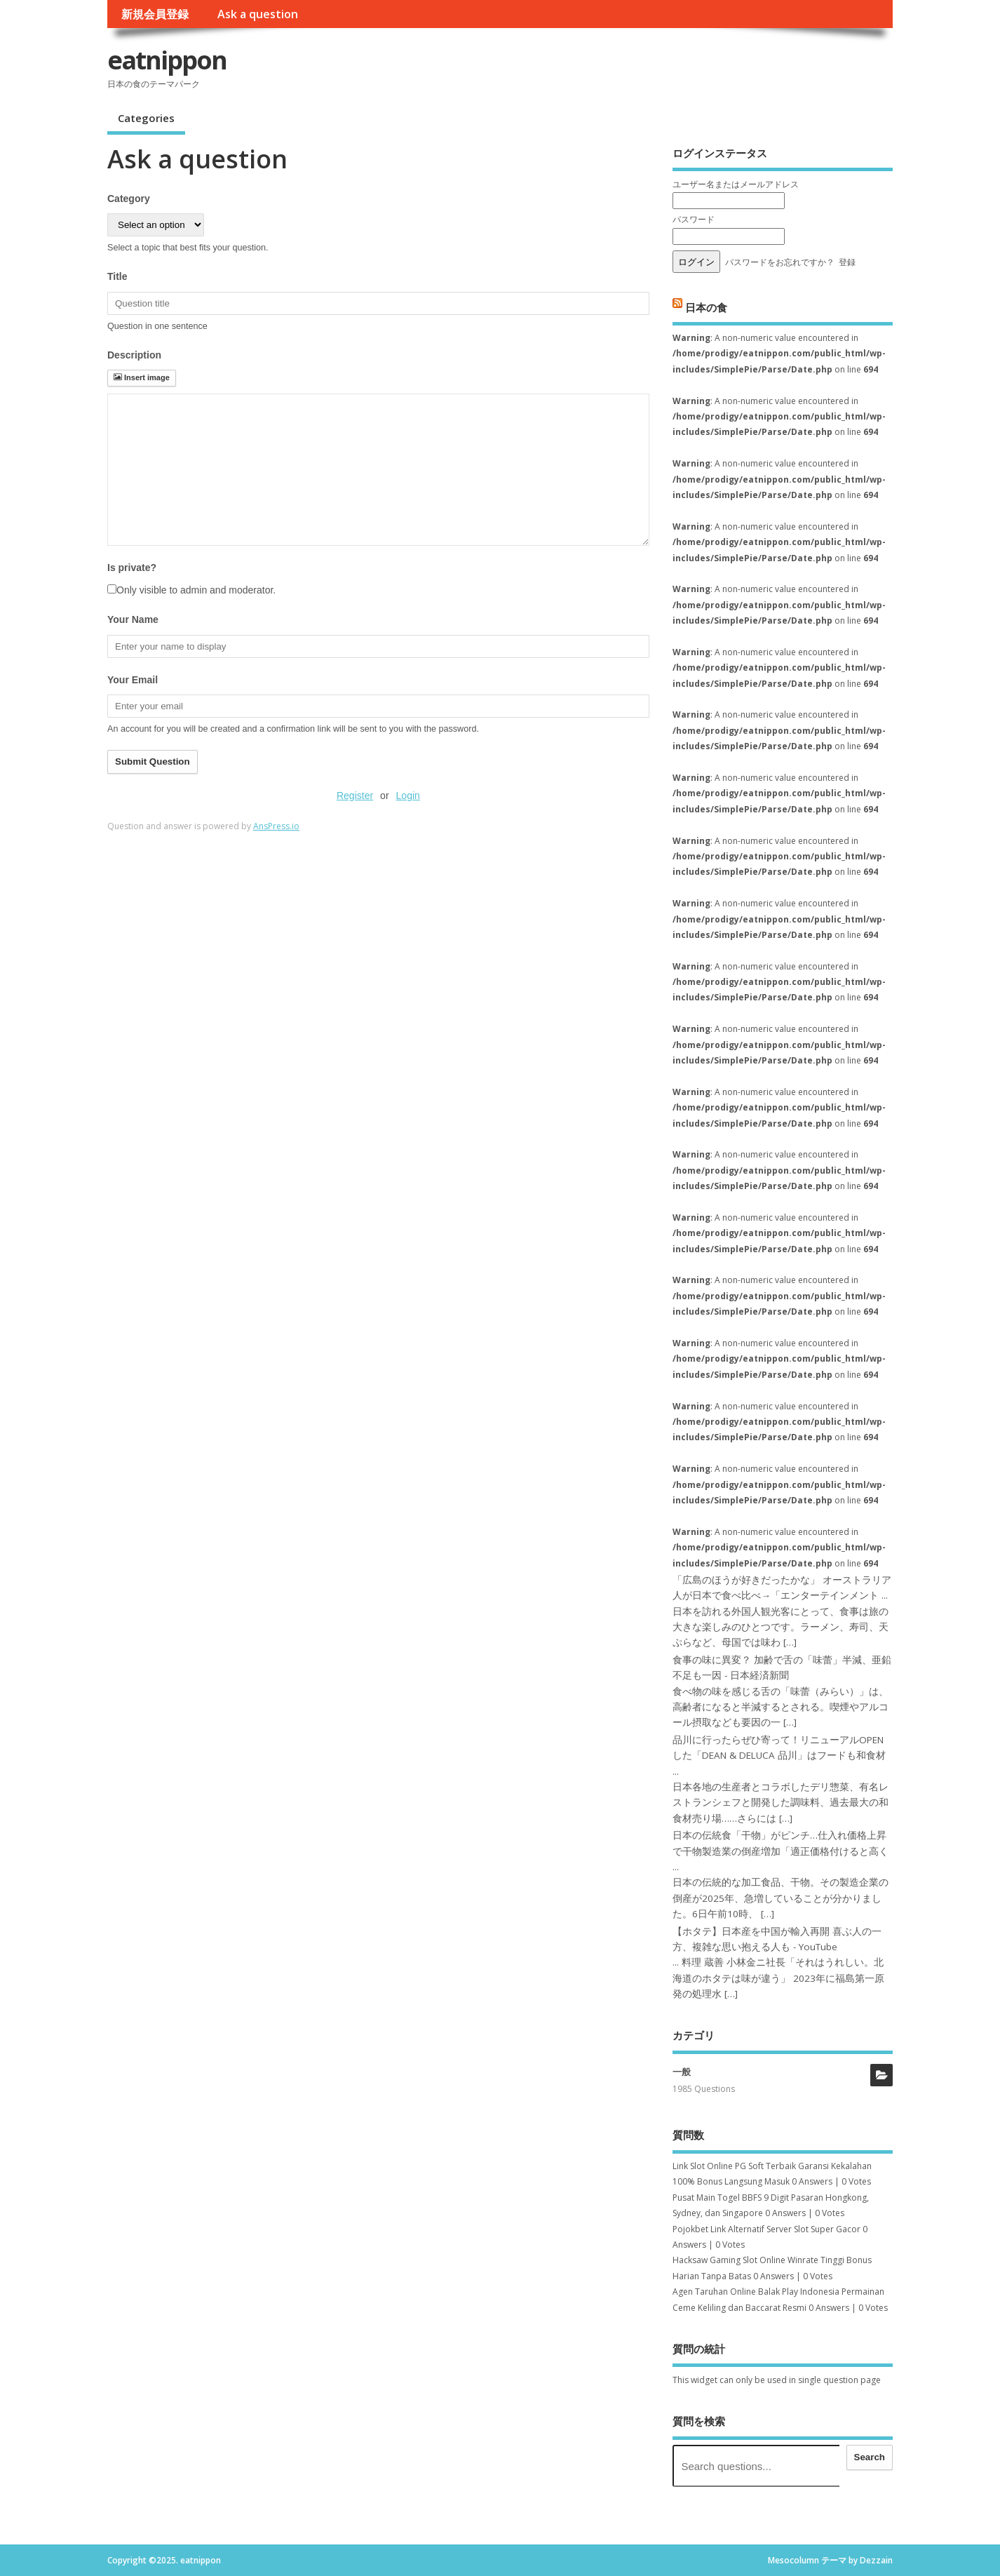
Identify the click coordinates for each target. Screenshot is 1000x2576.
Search (869, 2457)
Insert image (142, 377)
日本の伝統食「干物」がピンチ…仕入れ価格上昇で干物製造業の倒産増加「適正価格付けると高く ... (780, 1851)
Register (355, 795)
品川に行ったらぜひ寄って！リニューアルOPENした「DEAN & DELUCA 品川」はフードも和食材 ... (779, 1755)
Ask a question (257, 14)
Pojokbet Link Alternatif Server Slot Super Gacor (766, 2229)
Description (134, 355)
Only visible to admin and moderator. (191, 590)
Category (128, 198)
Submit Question (152, 761)
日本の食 (706, 307)
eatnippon (167, 60)
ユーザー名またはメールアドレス (736, 184)
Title (117, 276)
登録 (847, 262)
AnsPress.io (276, 826)
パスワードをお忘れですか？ (780, 262)
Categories (146, 118)
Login (408, 795)
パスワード (694, 219)
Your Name (132, 619)
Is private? (131, 567)
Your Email (132, 679)
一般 (682, 2071)
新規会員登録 (155, 14)
